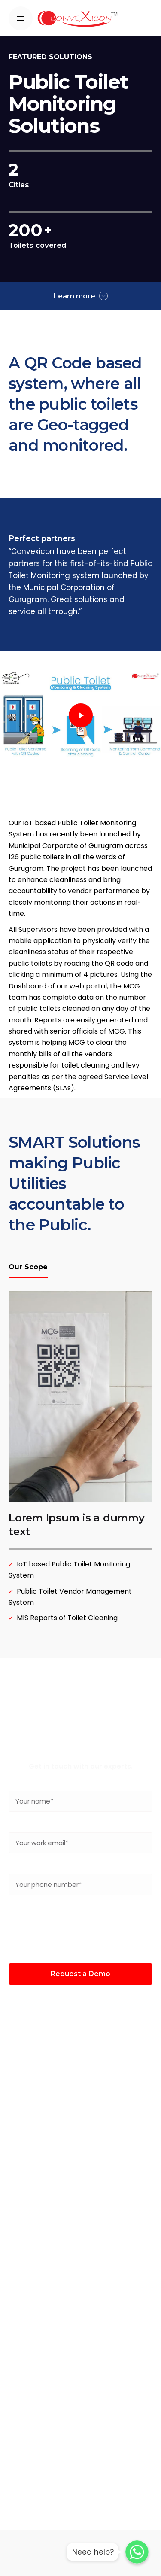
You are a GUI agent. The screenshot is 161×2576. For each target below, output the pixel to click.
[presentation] (80, 1929)
